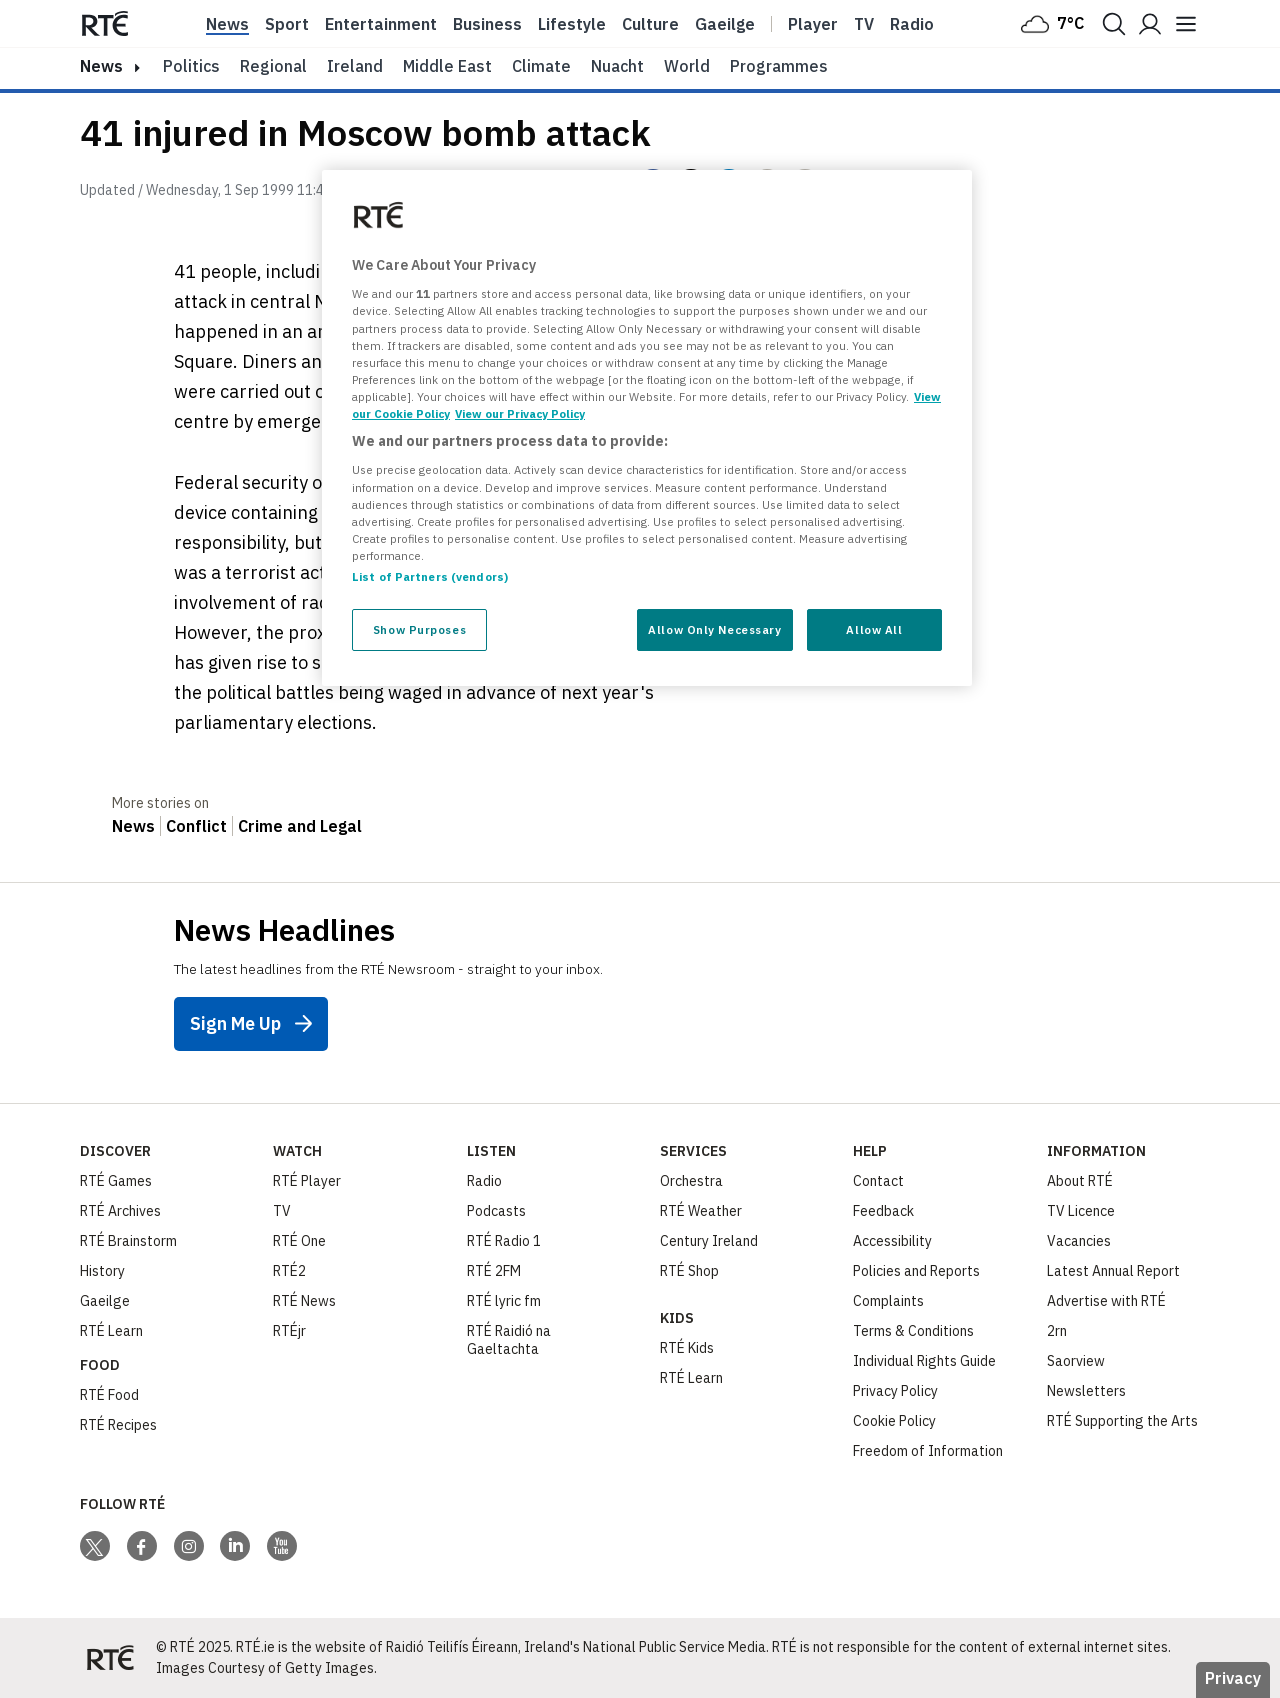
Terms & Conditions (913, 1331)
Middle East (447, 66)
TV (282, 1211)
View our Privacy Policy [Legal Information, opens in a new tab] (520, 413)
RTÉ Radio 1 (504, 1241)
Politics (191, 66)
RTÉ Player (307, 1181)
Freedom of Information (928, 1451)
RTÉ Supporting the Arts (1122, 1421)
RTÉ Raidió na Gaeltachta (509, 1340)
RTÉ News (304, 1301)
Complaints (888, 1301)
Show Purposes (419, 629)
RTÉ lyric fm (504, 1301)
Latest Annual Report (1113, 1271)
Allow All (874, 629)
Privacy (1233, 1678)
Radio (912, 24)
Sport (287, 24)
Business (487, 24)
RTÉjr (289, 1331)
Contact (878, 1181)
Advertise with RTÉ (1106, 1301)
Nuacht (617, 66)
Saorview (1076, 1361)
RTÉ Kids (687, 1348)
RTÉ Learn (111, 1331)
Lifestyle (572, 24)
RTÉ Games (116, 1181)
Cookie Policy (894, 1421)
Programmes (779, 66)
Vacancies (1079, 1241)
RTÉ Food (109, 1395)
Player (813, 24)
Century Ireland (709, 1241)
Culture (650, 24)
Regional (273, 66)
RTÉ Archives (120, 1211)
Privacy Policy (895, 1391)
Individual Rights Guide (924, 1361)
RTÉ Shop (689, 1271)
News (227, 24)
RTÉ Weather (701, 1211)
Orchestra (691, 1181)
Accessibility (892, 1241)
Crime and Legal (300, 826)
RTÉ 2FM (494, 1271)
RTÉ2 (289, 1271)
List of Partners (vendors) (430, 576)
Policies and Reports (916, 1271)
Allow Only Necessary (714, 629)
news (101, 66)
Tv (864, 24)
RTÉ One (299, 1241)
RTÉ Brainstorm (128, 1241)
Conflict (196, 826)
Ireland (355, 66)
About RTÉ (1080, 1181)
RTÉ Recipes (118, 1425)
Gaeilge (725, 24)
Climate (541, 66)
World (687, 66)
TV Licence (1081, 1211)
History (102, 1271)
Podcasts (496, 1211)
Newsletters (1086, 1391)
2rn (1057, 1331)
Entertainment (381, 24)
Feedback (883, 1211)
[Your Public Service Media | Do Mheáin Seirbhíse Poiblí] (110, 1658)
